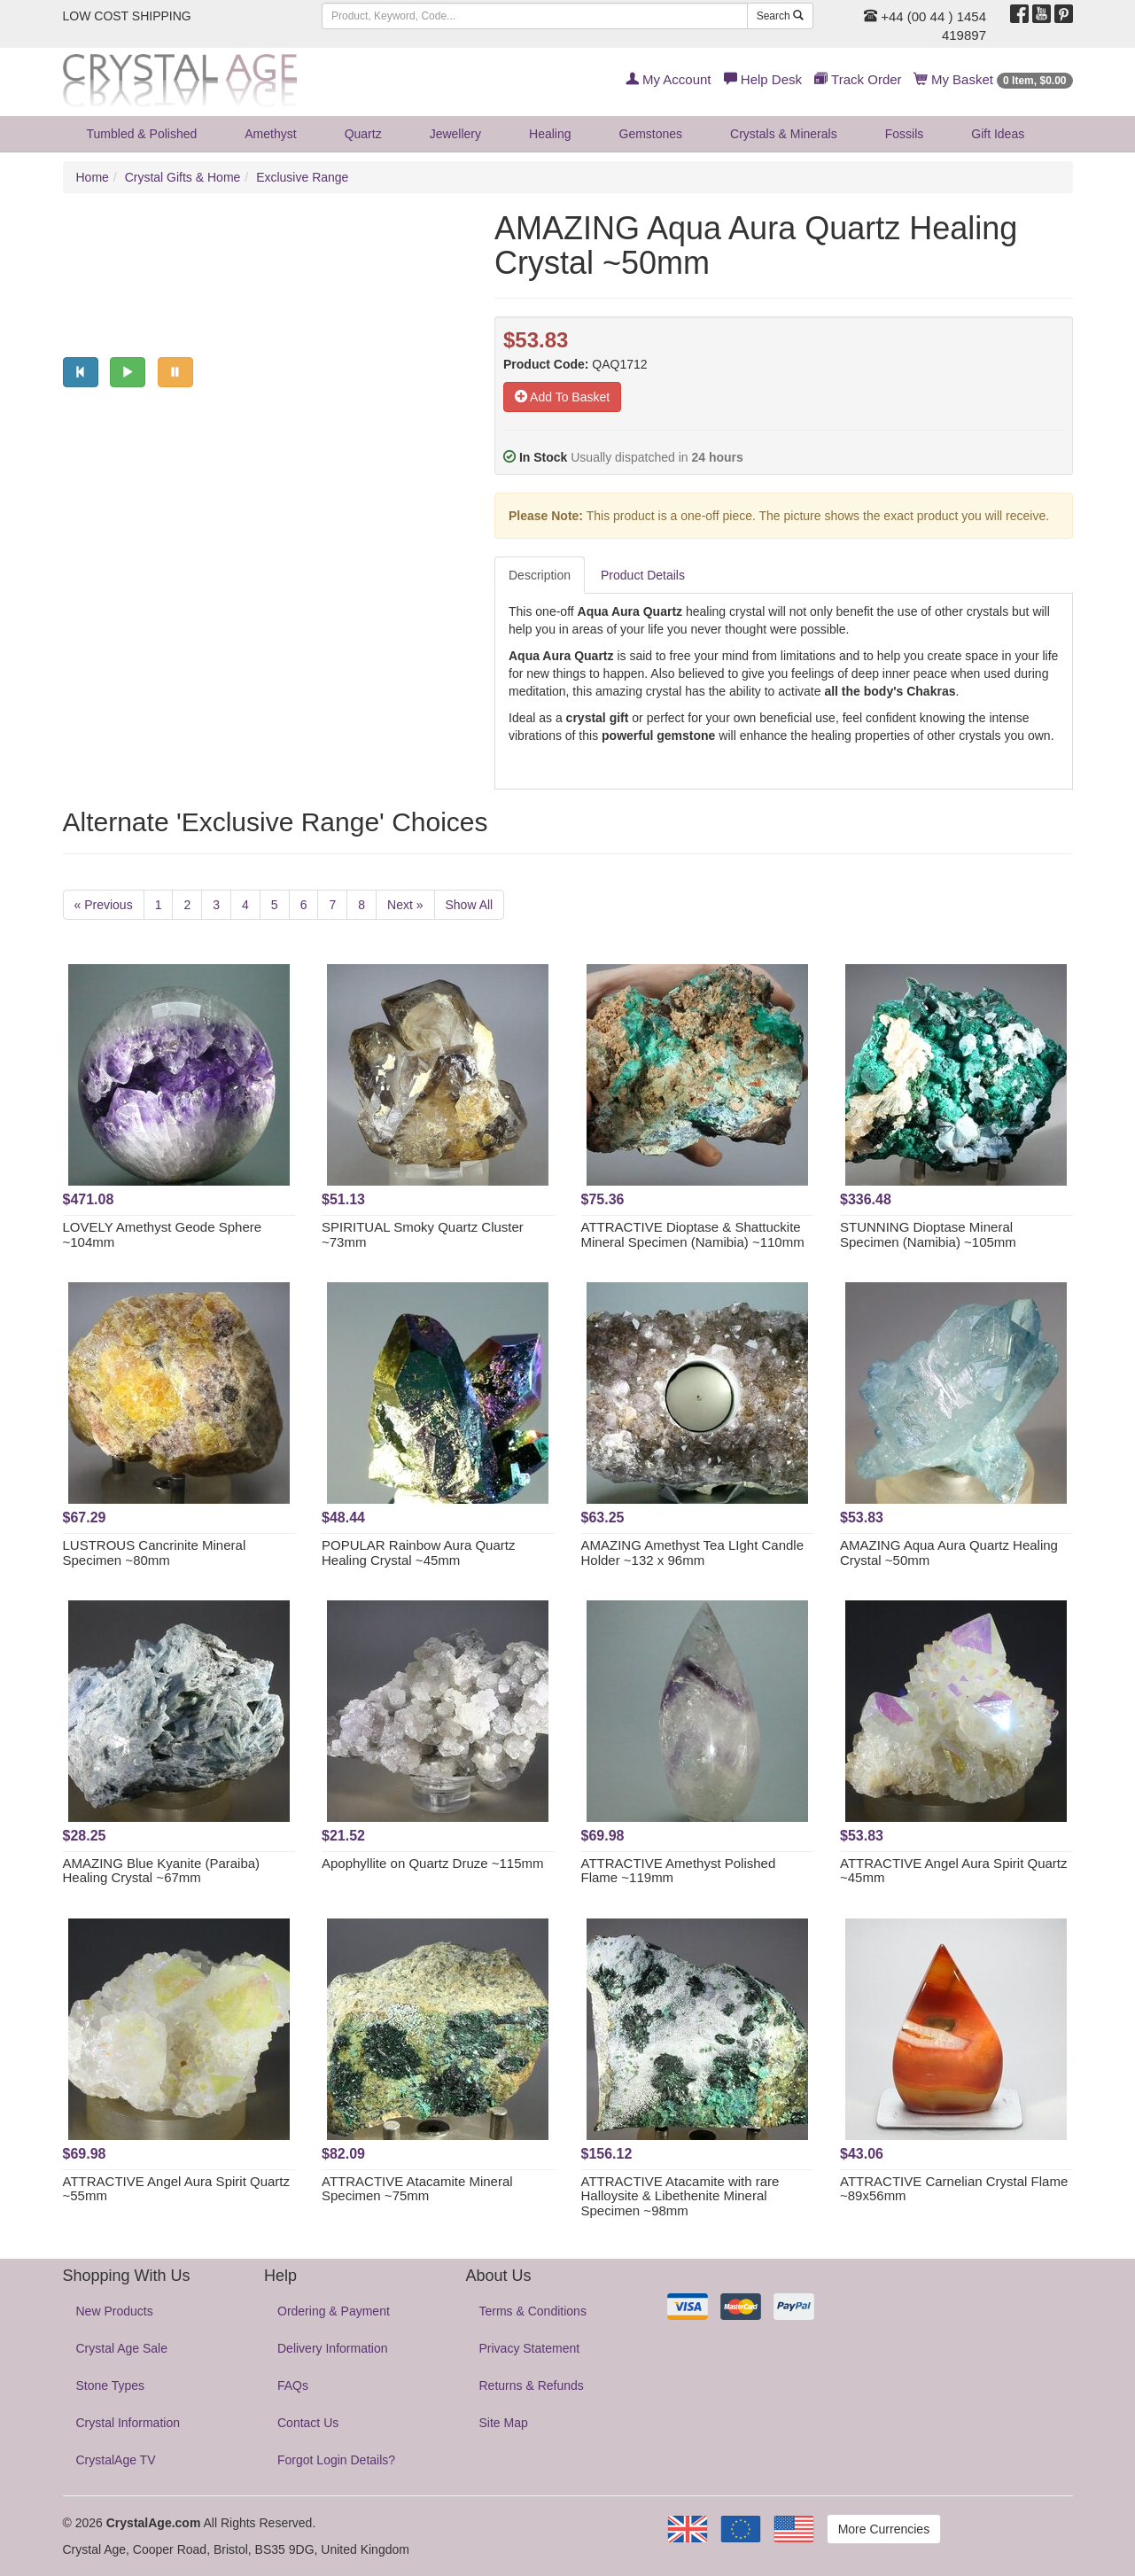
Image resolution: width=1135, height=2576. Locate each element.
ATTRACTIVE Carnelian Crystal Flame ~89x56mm (954, 2189)
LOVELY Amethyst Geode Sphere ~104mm (162, 1234)
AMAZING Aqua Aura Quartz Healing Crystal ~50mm (949, 1552)
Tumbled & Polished (142, 134)
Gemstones (651, 134)
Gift (997, 134)
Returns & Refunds (531, 2385)
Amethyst (270, 134)
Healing (550, 134)
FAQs (292, 2385)
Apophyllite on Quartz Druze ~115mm (433, 1863)
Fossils (904, 134)
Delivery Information (332, 2348)
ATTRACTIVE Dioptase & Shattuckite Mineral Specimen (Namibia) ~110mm (693, 1234)
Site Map (503, 2423)
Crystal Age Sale (122, 2348)
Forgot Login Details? (336, 2460)
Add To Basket (562, 397)
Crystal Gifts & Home (183, 177)
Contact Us (307, 2423)
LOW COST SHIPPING (127, 16)
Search (780, 16)
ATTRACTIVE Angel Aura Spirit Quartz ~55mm (176, 2189)
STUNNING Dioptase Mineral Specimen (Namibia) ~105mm (928, 1234)
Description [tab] (540, 575)
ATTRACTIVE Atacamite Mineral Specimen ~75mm (417, 2189)
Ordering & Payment (333, 2311)
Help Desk (763, 79)
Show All (470, 905)
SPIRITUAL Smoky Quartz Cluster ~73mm (423, 1234)
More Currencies (883, 2529)
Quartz (363, 134)
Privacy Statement (529, 2348)
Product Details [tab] (643, 575)
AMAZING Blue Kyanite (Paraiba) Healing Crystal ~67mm (161, 1871)
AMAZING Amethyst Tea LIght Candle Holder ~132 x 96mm (693, 1552)
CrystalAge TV (116, 2460)
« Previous (103, 905)
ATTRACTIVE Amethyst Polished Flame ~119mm (678, 1871)
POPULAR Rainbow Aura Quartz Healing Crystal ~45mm (418, 1552)
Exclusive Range (302, 177)
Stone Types (110, 2385)
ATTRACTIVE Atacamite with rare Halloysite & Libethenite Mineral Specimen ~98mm (680, 2196)
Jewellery (455, 134)
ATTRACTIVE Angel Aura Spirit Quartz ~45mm (953, 1871)
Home (92, 177)
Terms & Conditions (533, 2311)
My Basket (993, 79)
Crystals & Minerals (783, 134)
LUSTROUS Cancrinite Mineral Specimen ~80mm (154, 1552)
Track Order (857, 79)
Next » (405, 905)
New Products (114, 2311)
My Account (668, 79)
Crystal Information (128, 2423)
